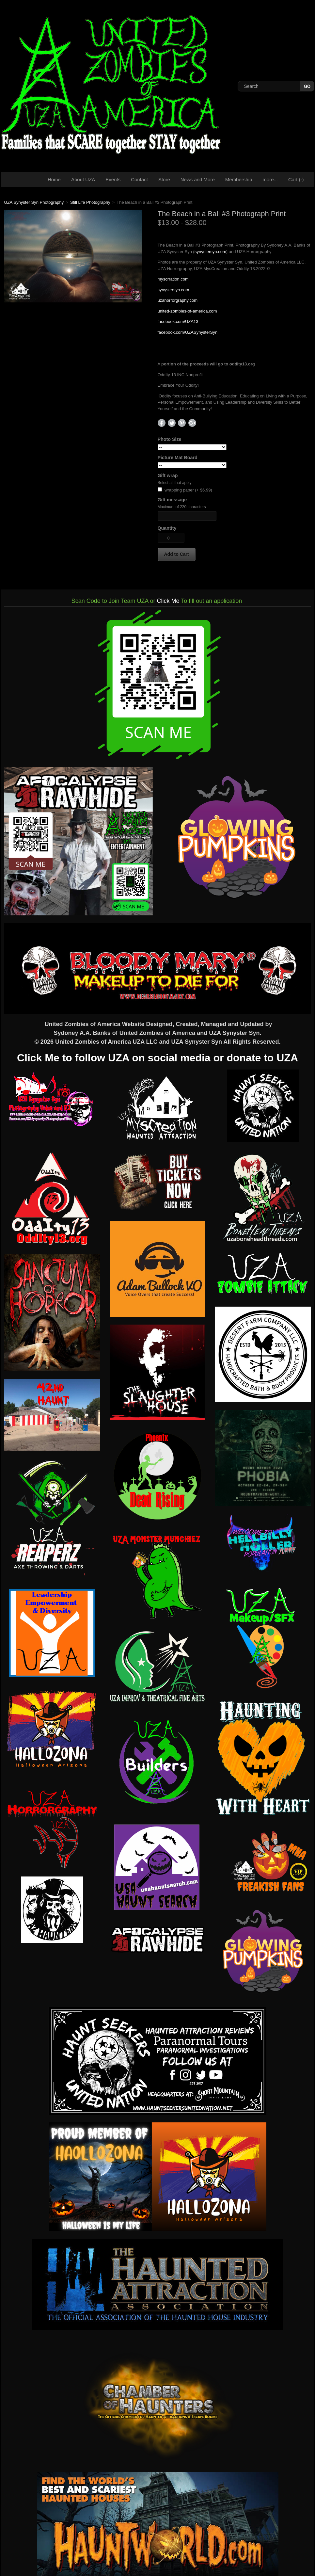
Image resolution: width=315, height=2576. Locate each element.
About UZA (83, 179)
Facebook (161, 423)
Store (164, 179)
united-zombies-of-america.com (187, 311)
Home (54, 179)
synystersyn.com (210, 251)
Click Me (168, 601)
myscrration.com (173, 279)
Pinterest (182, 423)
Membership (238, 179)
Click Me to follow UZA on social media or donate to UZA (157, 1058)
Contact (139, 179)
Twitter (172, 423)
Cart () (296, 179)
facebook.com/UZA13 (178, 321)
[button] (177, 554)
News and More (198, 179)
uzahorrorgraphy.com (178, 300)
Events (112, 179)
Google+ (192, 423)
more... (270, 179)
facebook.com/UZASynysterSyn (188, 332)
